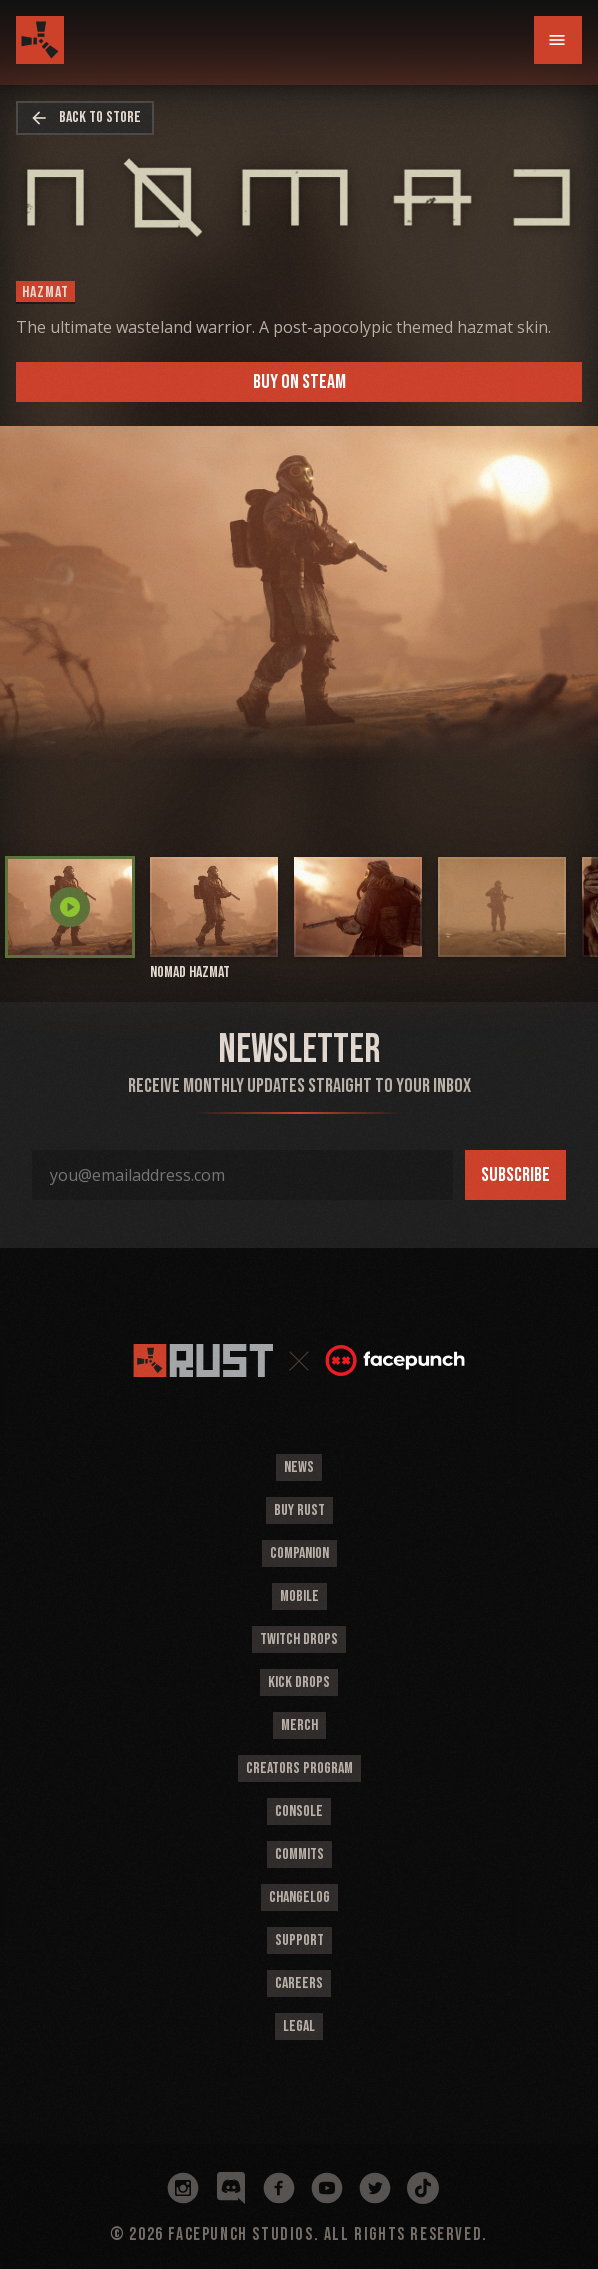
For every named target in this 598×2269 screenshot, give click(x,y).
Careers (299, 1983)
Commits (299, 1854)
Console (299, 1811)
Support (299, 1940)
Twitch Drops (299, 1639)
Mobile (299, 1596)
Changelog (299, 1897)
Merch (299, 1725)
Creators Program (299, 1768)
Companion (299, 1553)
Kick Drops (299, 1682)
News (299, 1467)
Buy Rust (299, 1510)
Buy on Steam (299, 382)
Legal (299, 2026)
